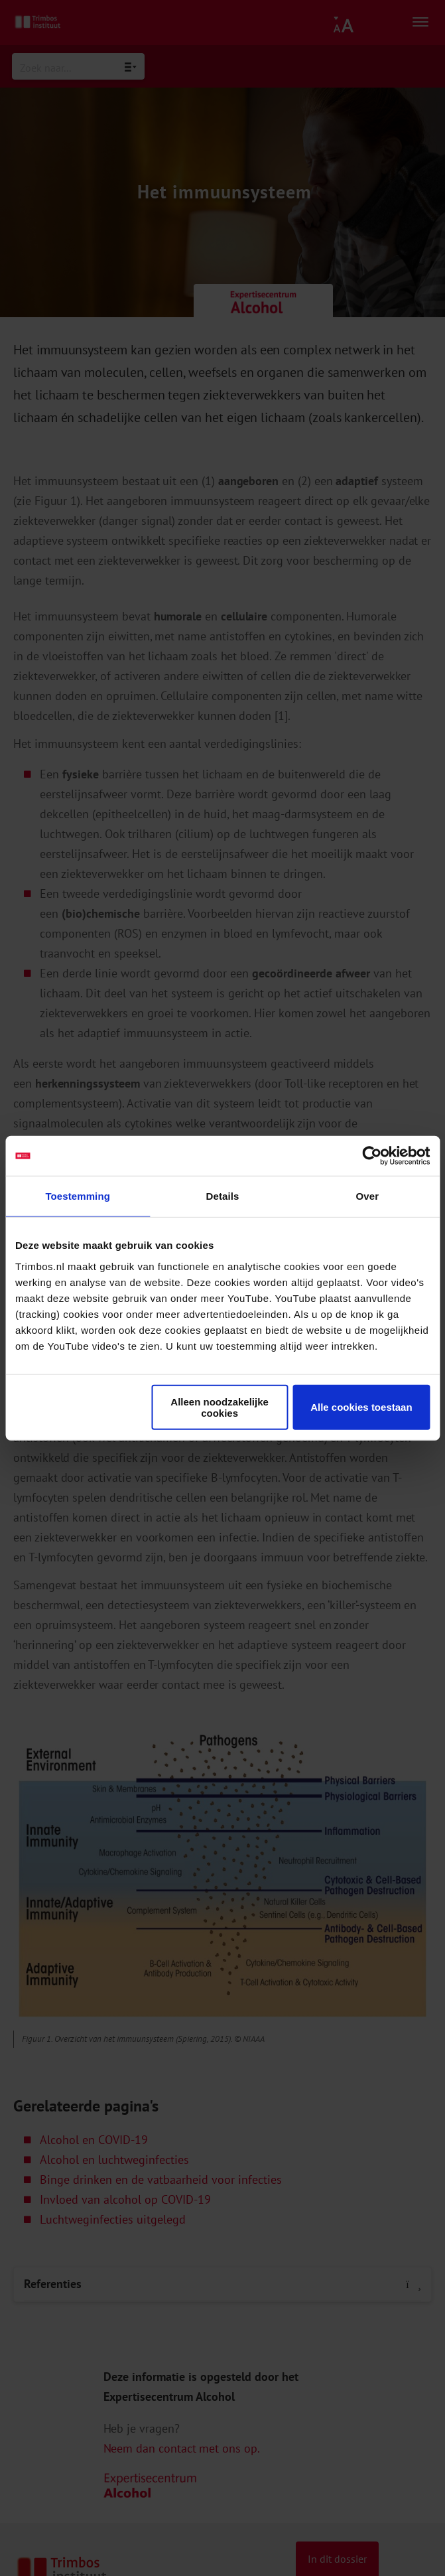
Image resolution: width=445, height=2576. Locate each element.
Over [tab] (367, 1196)
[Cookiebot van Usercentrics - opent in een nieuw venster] (372, 1156)
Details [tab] (222, 1196)
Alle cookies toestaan (361, 1407)
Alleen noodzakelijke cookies (219, 1406)
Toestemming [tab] (77, 1196)
